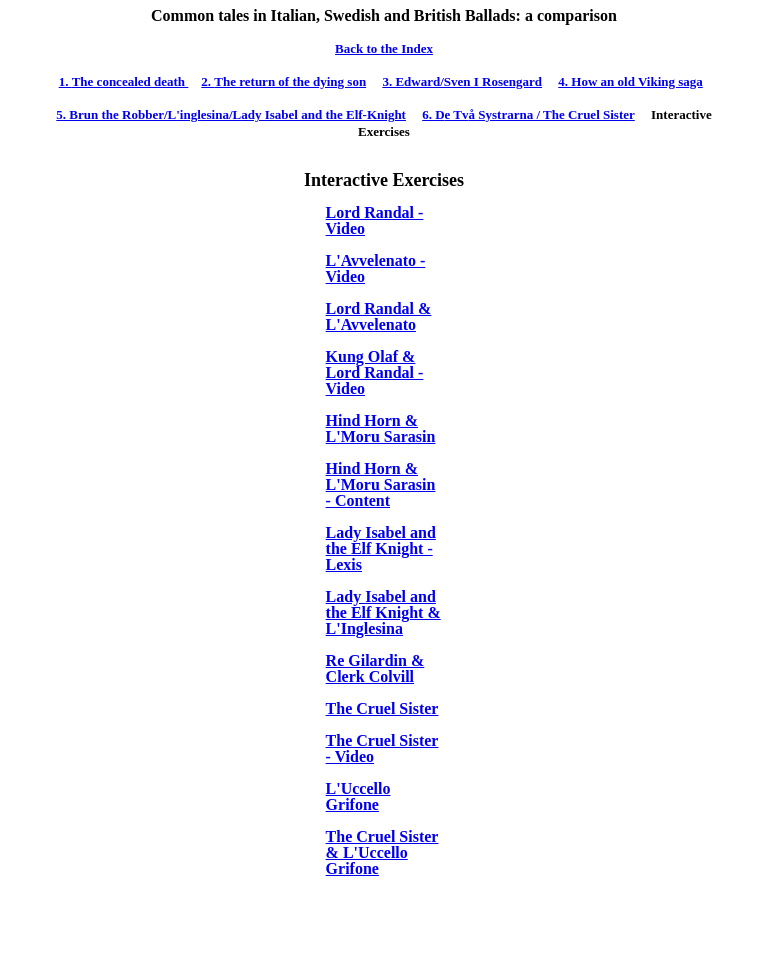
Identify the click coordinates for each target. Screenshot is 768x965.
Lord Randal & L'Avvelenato (379, 316)
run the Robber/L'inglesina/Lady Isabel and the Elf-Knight (231, 114)
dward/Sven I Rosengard (462, 81)
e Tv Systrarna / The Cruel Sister (528, 114)
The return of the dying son (283, 81)
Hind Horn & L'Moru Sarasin (381, 428)
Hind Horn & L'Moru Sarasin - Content (381, 484)
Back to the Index (384, 48)
